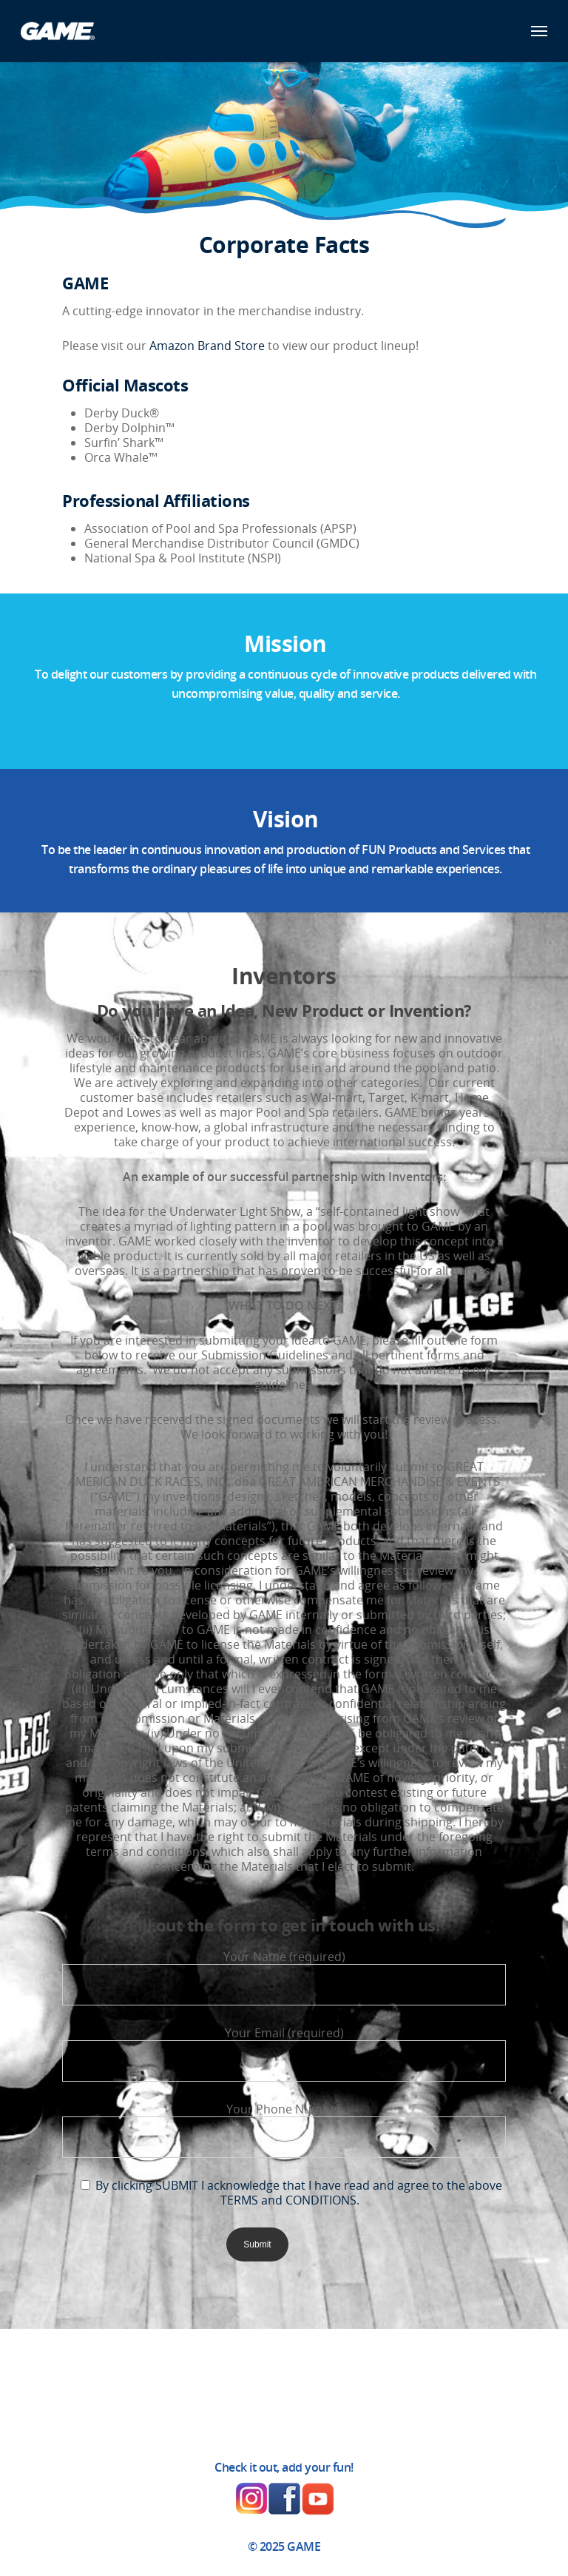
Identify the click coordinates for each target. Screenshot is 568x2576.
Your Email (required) (284, 2053)
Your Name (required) (284, 1976)
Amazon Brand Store (207, 345)
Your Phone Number (284, 2129)
